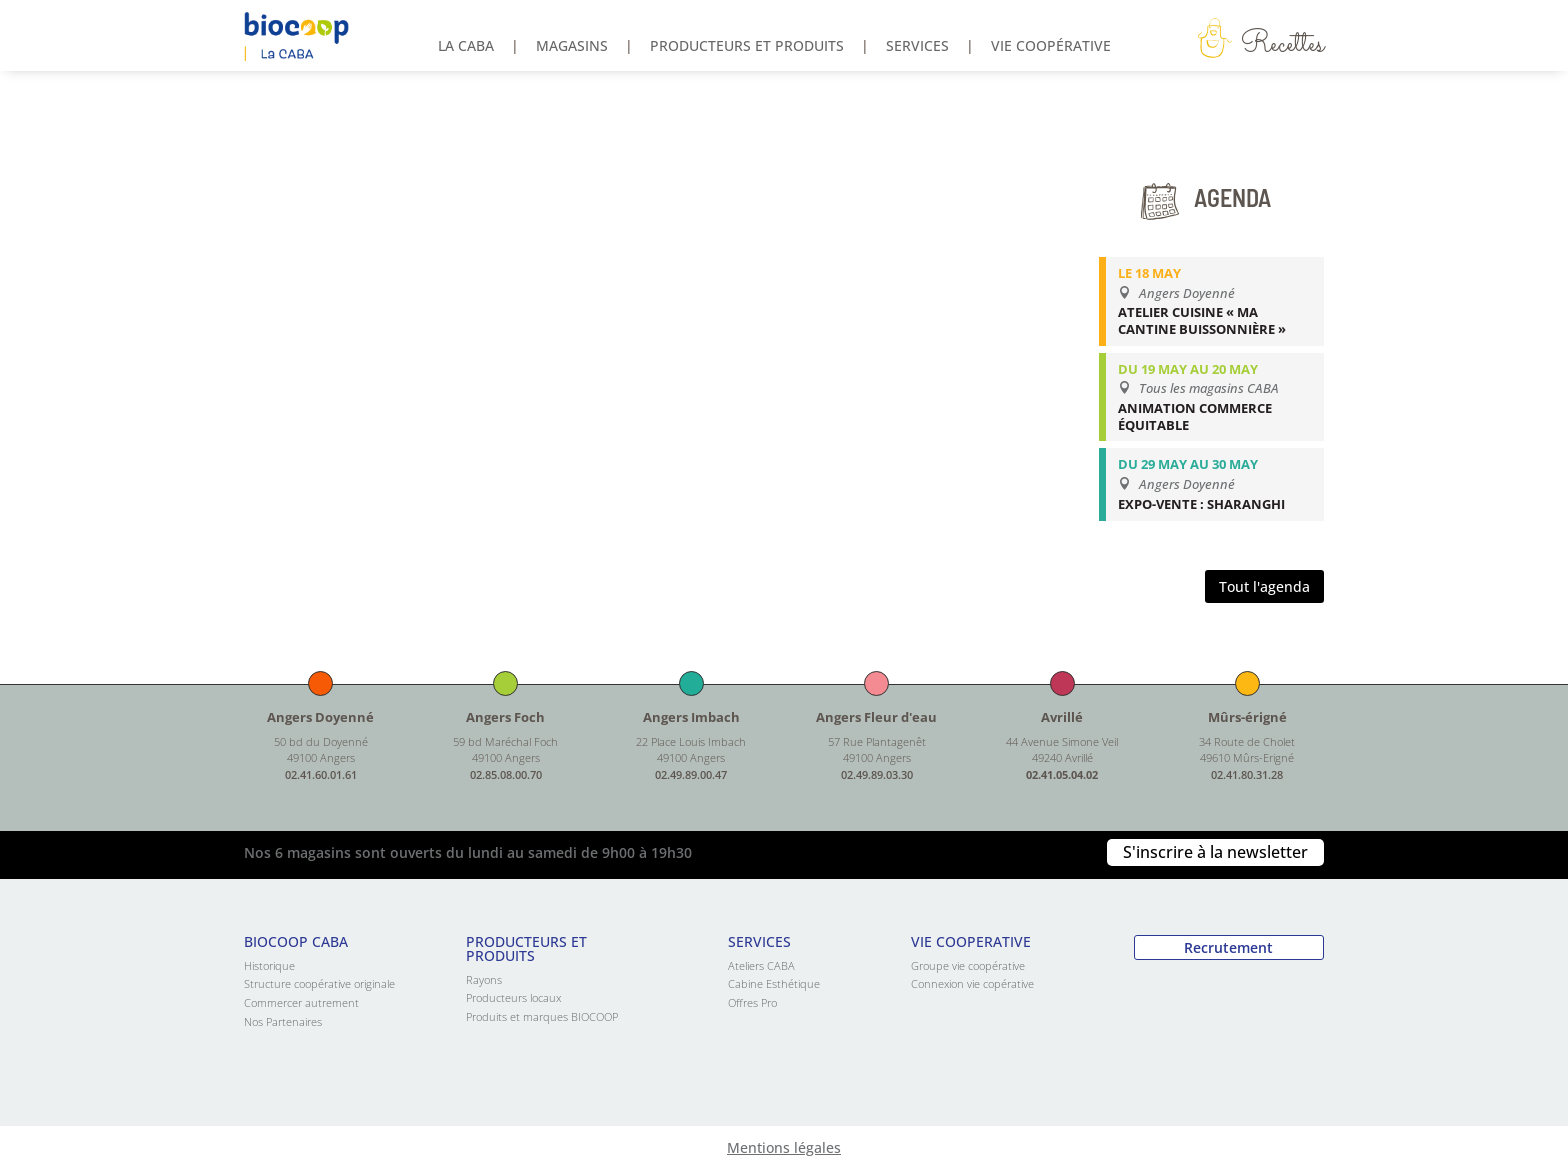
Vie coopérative (1051, 47)
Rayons (484, 979)
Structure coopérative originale (319, 983)
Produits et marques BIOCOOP (542, 1016)
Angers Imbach (691, 717)
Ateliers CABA (761, 965)
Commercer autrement (301, 1002)
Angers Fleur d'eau (876, 717)
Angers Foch (505, 717)
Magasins (572, 47)
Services (917, 47)
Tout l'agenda (1264, 586)
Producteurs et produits (747, 47)
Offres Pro (752, 1002)
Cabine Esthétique (774, 983)
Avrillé (1062, 717)
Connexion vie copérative (972, 983)
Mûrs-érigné (1247, 717)
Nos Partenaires (283, 1021)
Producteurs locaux (513, 997)
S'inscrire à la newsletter (1215, 852)
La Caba (466, 47)
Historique (269, 965)
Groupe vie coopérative (968, 965)
